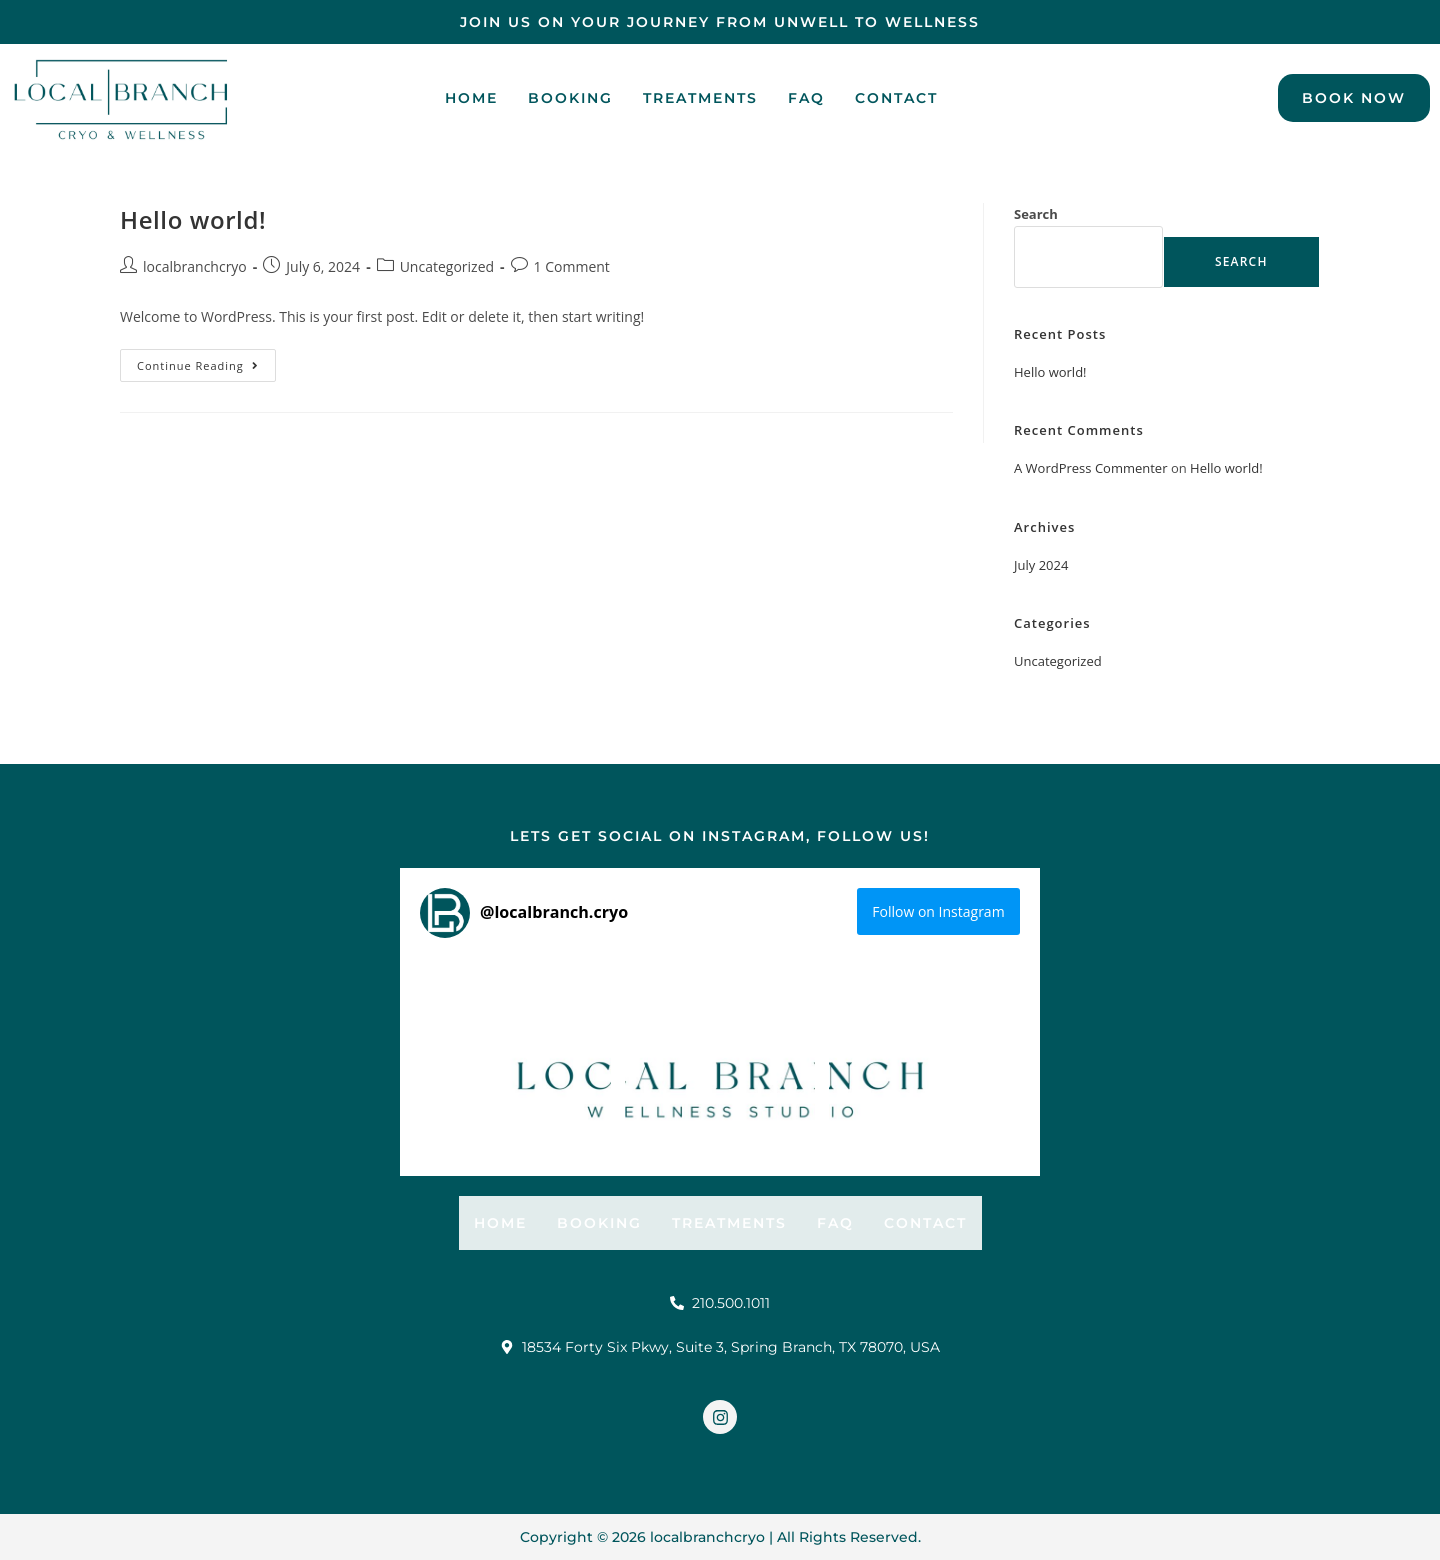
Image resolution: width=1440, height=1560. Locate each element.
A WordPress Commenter (1091, 468)
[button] (515, 1047)
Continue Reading (206, 361)
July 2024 (1041, 565)
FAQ (806, 98)
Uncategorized (447, 266)
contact (896, 98)
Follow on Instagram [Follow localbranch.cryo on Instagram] (938, 911)
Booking (570, 98)
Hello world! (193, 219)
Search (1036, 214)
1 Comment (572, 266)
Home (471, 98)
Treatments (700, 98)
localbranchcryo (195, 266)
